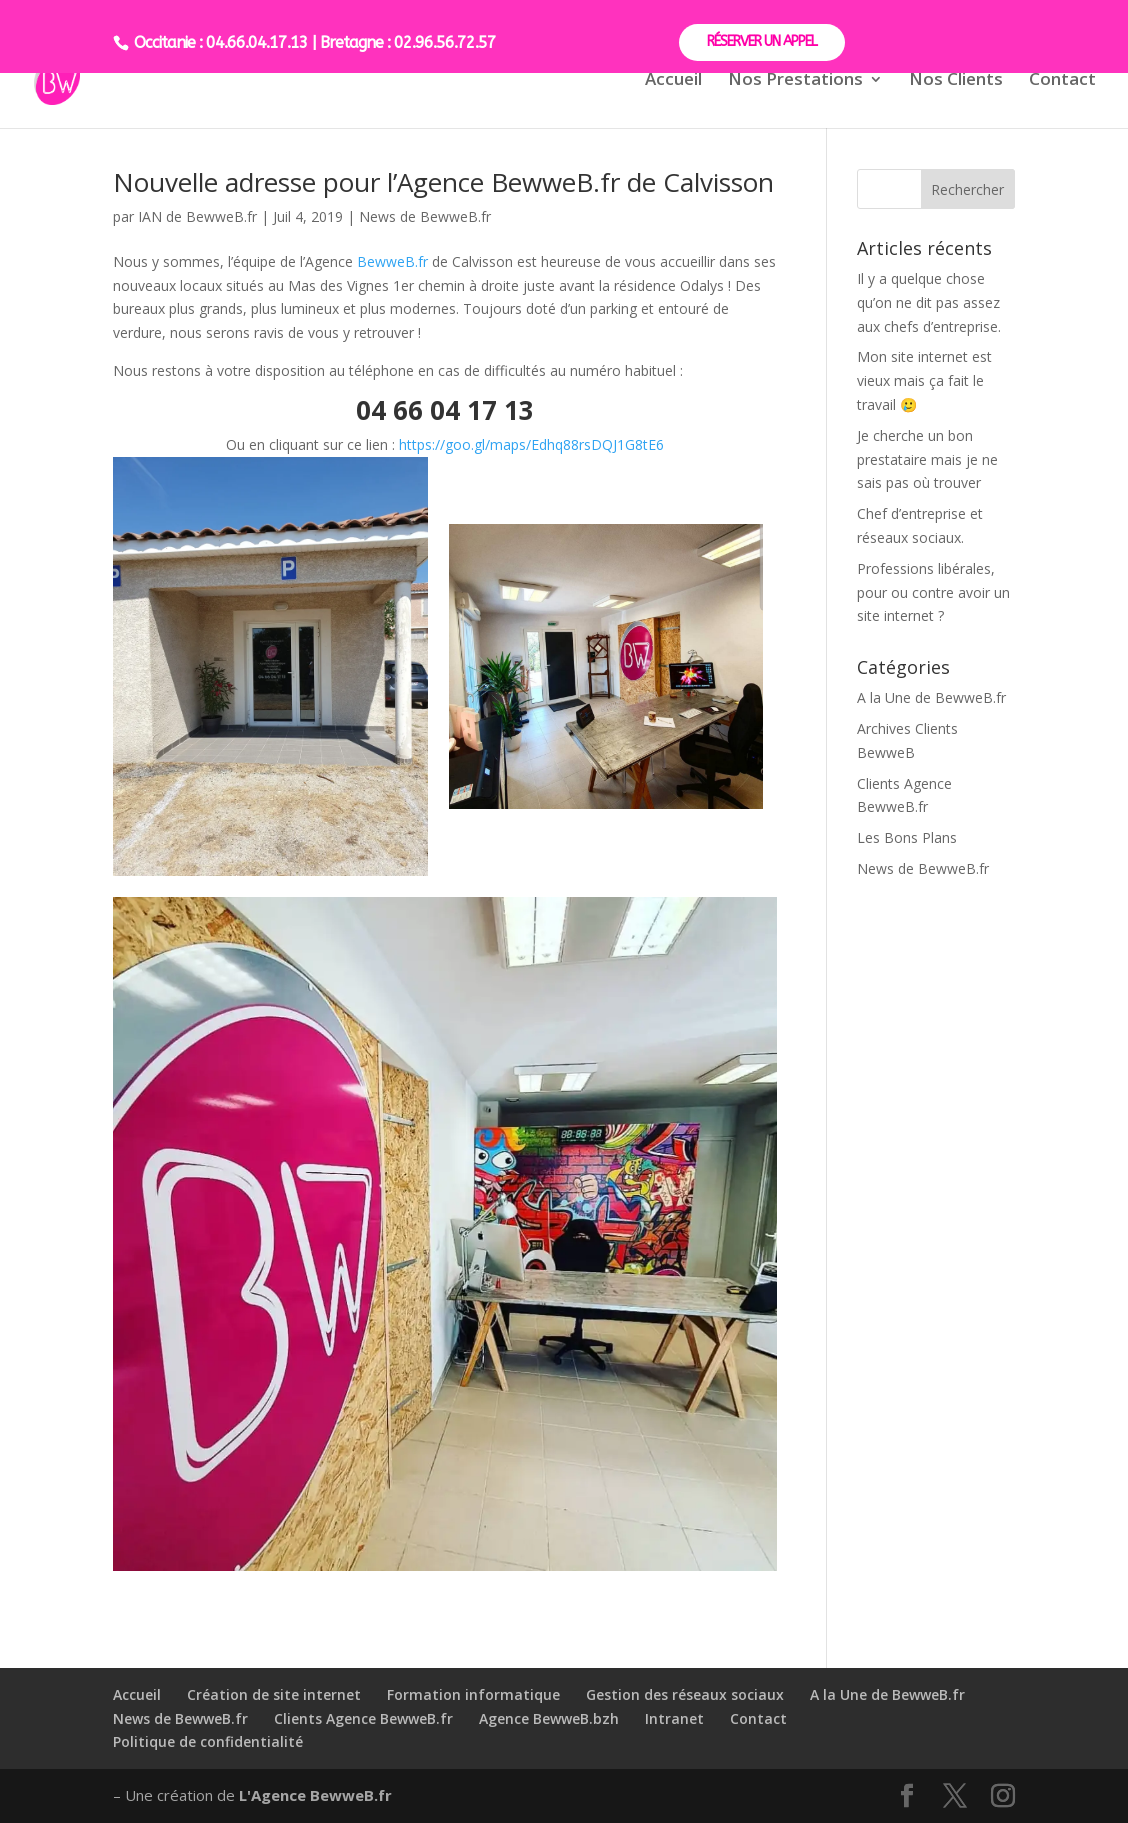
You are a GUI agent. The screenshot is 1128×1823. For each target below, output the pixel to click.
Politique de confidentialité (208, 1741)
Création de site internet (274, 1694)
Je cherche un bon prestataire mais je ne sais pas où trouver (927, 459)
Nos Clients (956, 81)
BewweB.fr (392, 261)
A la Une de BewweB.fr (931, 697)
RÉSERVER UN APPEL (762, 41)
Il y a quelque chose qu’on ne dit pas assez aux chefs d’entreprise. (929, 302)
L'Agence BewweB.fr (315, 1795)
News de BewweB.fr (425, 216)
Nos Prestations (795, 81)
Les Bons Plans (907, 837)
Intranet (674, 1718)
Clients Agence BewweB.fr (363, 1718)
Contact (1062, 81)
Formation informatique (473, 1694)
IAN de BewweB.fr (197, 216)
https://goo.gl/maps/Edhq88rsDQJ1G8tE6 (531, 444)
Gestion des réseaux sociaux (685, 1694)
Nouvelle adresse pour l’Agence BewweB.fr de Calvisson (443, 182)
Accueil (673, 81)
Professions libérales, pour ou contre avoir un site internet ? (933, 592)
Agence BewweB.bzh (549, 1718)
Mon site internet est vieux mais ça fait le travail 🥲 (924, 380)
